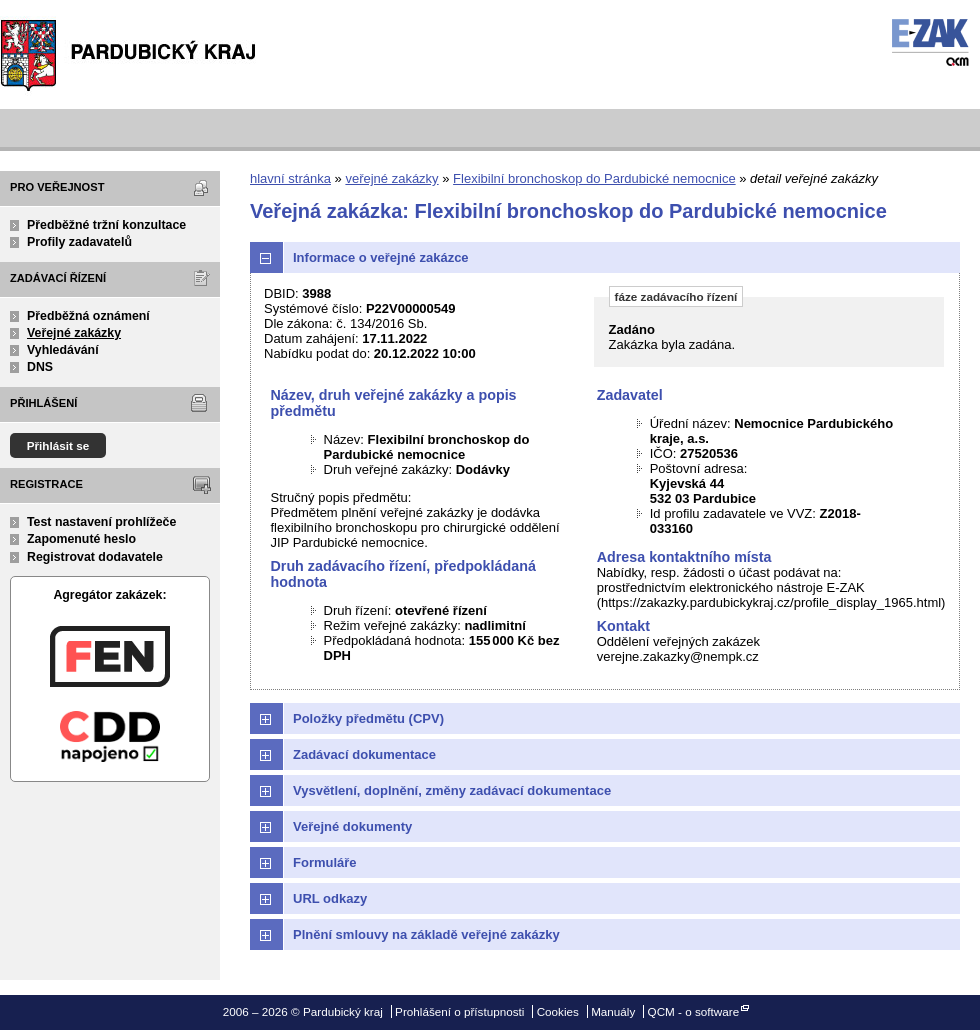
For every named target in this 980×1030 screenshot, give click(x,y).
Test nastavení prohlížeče (101, 522)
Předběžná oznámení (88, 316)
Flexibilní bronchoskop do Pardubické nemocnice (594, 178)
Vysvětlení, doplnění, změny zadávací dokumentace (452, 790)
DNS (40, 367)
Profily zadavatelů (79, 242)
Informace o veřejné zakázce (381, 257)
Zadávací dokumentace (364, 754)
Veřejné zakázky (74, 333)
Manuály (613, 1011)
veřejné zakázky (391, 178)
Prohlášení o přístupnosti (459, 1011)
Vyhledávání (63, 350)
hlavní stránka (290, 178)
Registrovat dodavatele (95, 557)
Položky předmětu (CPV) (368, 718)
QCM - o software (694, 1011)
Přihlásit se (58, 445)
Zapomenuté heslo (81, 539)
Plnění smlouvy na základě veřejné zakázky (426, 934)
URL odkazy (330, 898)
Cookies (558, 1011)
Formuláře (325, 862)
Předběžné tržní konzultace (106, 225)
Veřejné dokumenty (352, 826)
